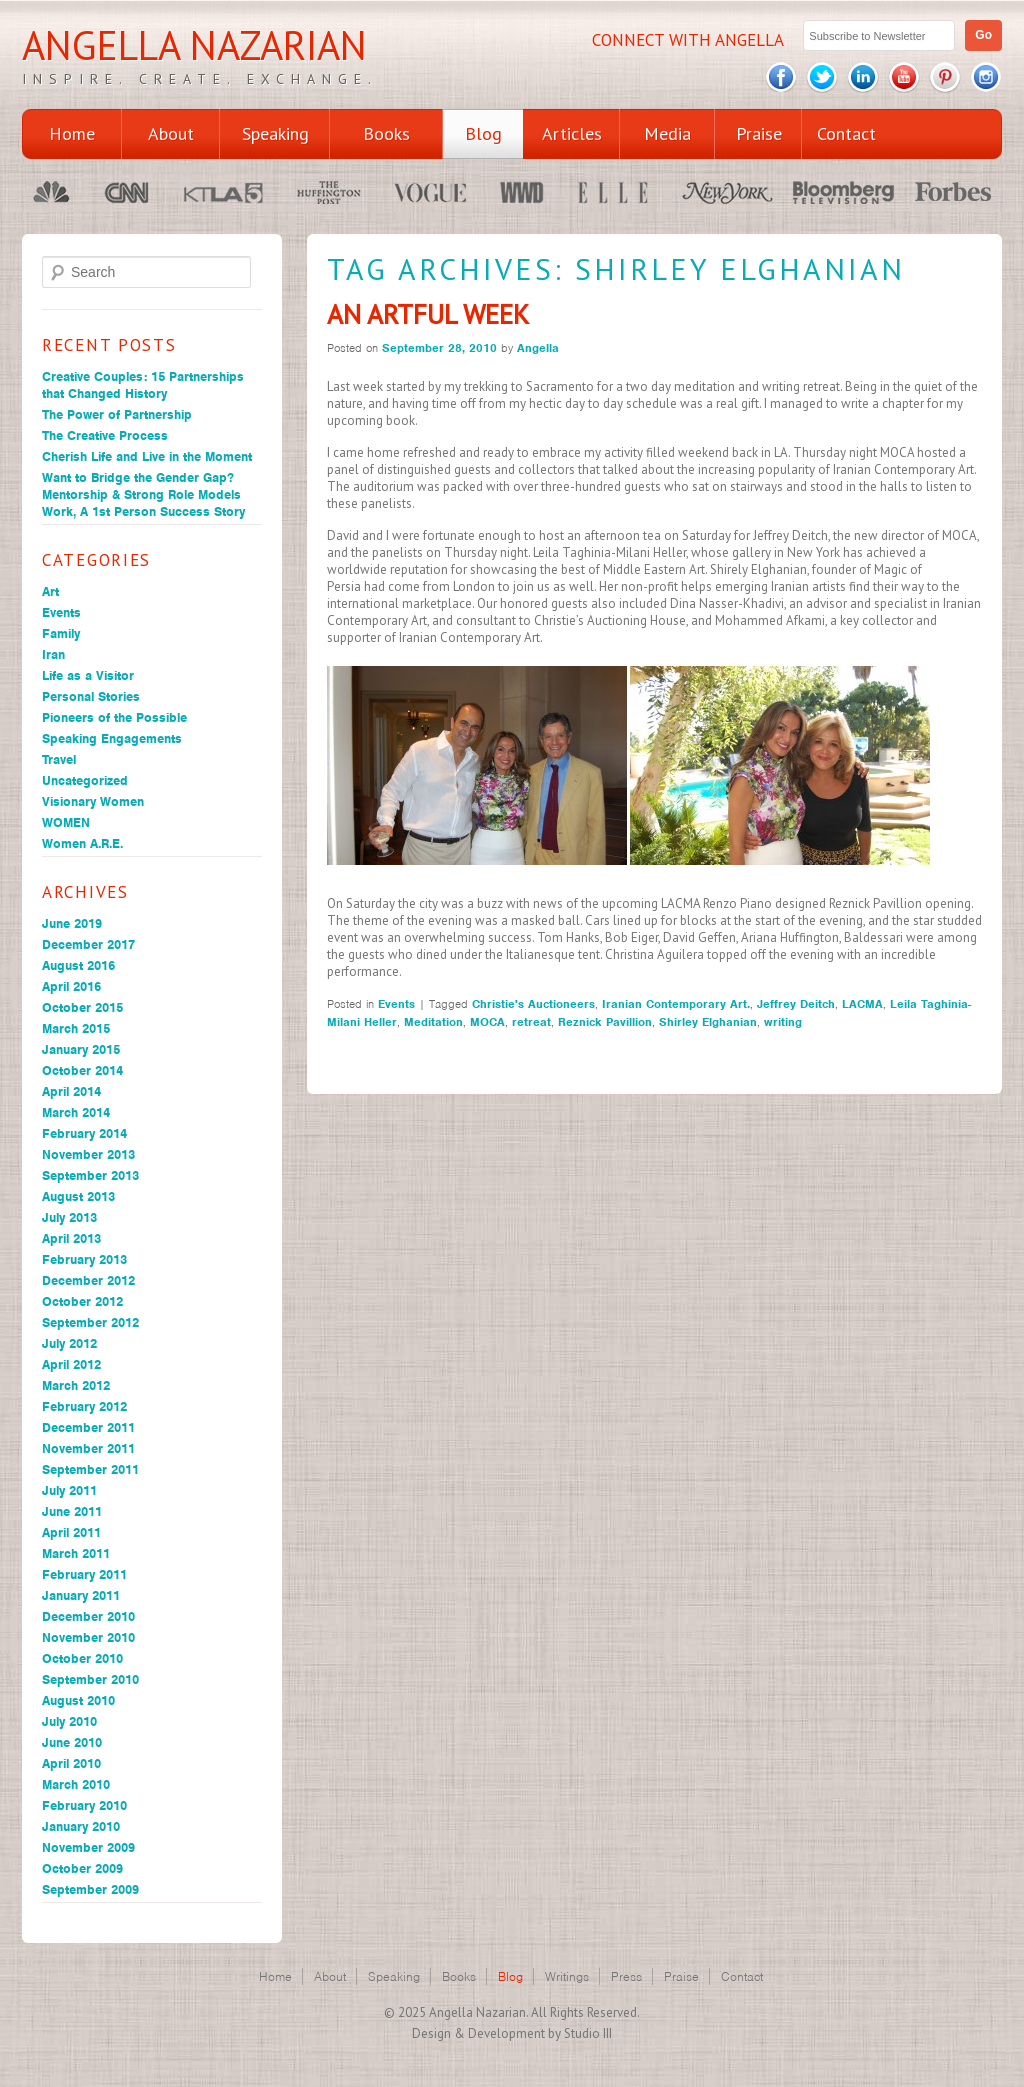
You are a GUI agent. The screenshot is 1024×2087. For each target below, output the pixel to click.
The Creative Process (105, 435)
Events (61, 612)
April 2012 (71, 1364)
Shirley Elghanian (708, 1022)
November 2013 (88, 1154)
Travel (59, 759)
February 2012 (84, 1406)
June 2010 (72, 1742)
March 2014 (76, 1112)
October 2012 (82, 1301)
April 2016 (71, 986)
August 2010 (78, 1700)
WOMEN (66, 822)
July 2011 (69, 1490)
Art (50, 591)
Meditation (433, 1022)
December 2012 (88, 1280)
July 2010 (69, 1721)
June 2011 (72, 1511)
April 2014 (71, 1091)
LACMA (862, 1004)
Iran (53, 654)
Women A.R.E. (82, 843)
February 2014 (84, 1133)
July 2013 (69, 1217)
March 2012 (76, 1385)
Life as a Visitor (88, 675)
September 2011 (90, 1469)
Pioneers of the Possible (114, 717)
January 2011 (81, 1595)
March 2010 (76, 1784)
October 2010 (82, 1658)
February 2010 (84, 1805)
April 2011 (71, 1532)
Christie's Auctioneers (533, 1004)
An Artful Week (428, 314)
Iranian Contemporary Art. (676, 1004)
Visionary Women (93, 801)
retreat (531, 1022)
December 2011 (88, 1427)
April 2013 (71, 1238)
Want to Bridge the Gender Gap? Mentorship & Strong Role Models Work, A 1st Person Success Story (143, 494)
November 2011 (88, 1448)
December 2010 (88, 1616)
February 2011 (84, 1574)
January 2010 (81, 1826)
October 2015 (82, 1007)
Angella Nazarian (194, 45)
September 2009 (90, 1889)
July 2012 (69, 1343)
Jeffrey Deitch (796, 1004)
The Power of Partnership (117, 414)
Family (61, 633)
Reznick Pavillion (605, 1022)
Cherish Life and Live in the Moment (147, 456)
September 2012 (90, 1322)
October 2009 (82, 1868)
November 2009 (88, 1847)
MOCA (487, 1022)
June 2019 (72, 923)
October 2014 (82, 1070)
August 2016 (78, 965)
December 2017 (88, 944)
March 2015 (76, 1028)
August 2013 (78, 1196)
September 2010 (90, 1679)
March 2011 (76, 1553)
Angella (538, 348)
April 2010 (71, 1763)
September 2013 (90, 1175)
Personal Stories (91, 696)
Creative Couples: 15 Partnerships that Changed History (143, 385)
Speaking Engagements (112, 738)
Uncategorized (85, 780)
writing (783, 1022)
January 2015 (81, 1049)
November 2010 (88, 1637)
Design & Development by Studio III (512, 2033)
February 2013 (84, 1259)
